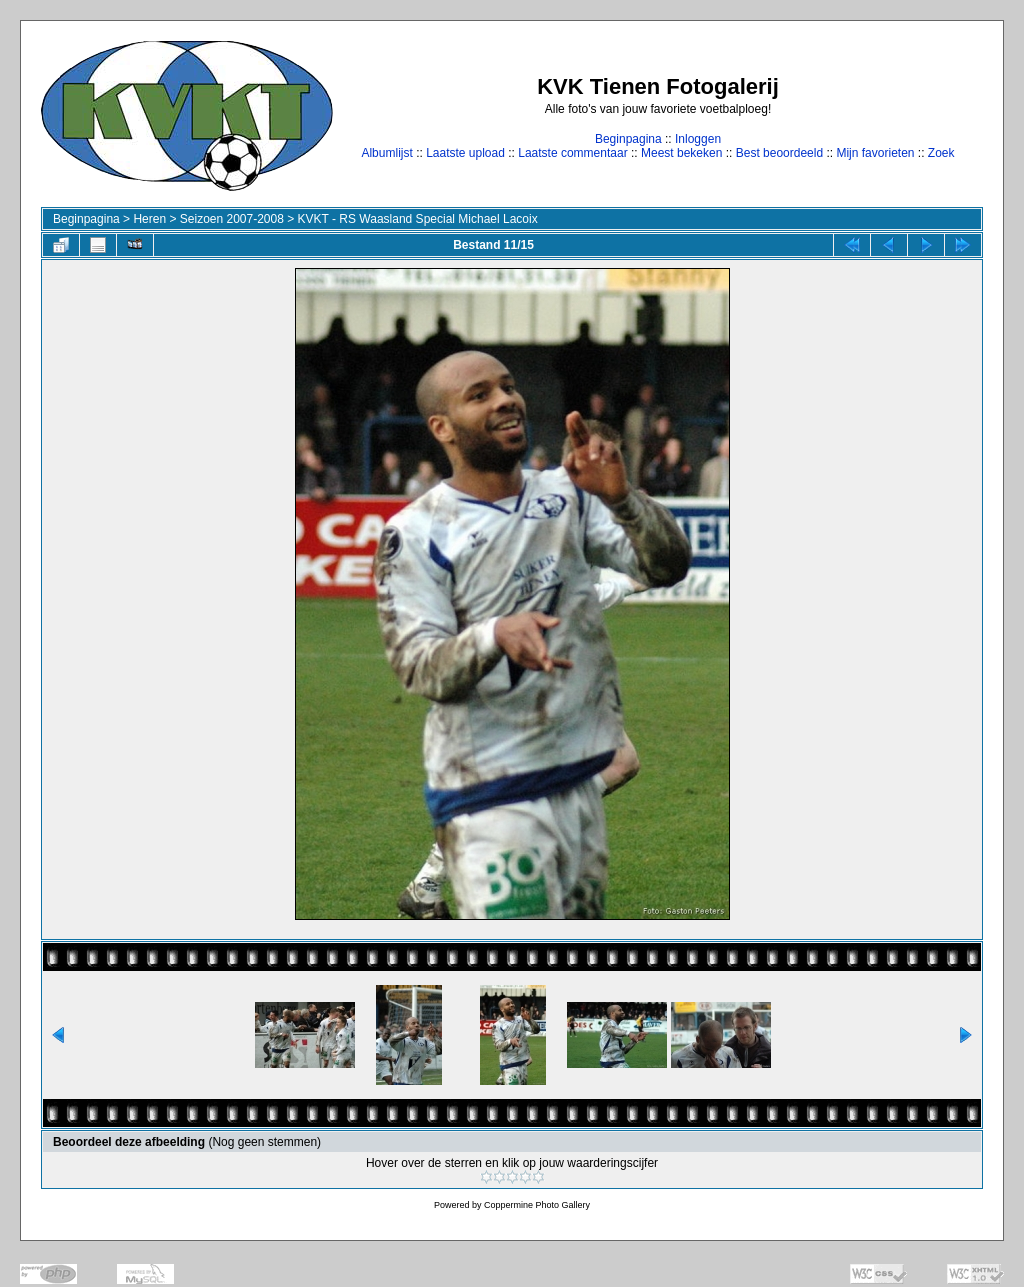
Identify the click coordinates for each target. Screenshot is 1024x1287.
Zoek (941, 153)
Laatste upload (465, 153)
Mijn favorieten (875, 153)
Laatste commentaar (572, 153)
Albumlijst (386, 153)
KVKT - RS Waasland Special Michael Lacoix (418, 219)
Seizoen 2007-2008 (232, 219)
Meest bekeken (681, 153)
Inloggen (698, 139)
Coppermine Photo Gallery (537, 1205)
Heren (149, 219)
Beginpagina (628, 139)
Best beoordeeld (779, 153)
